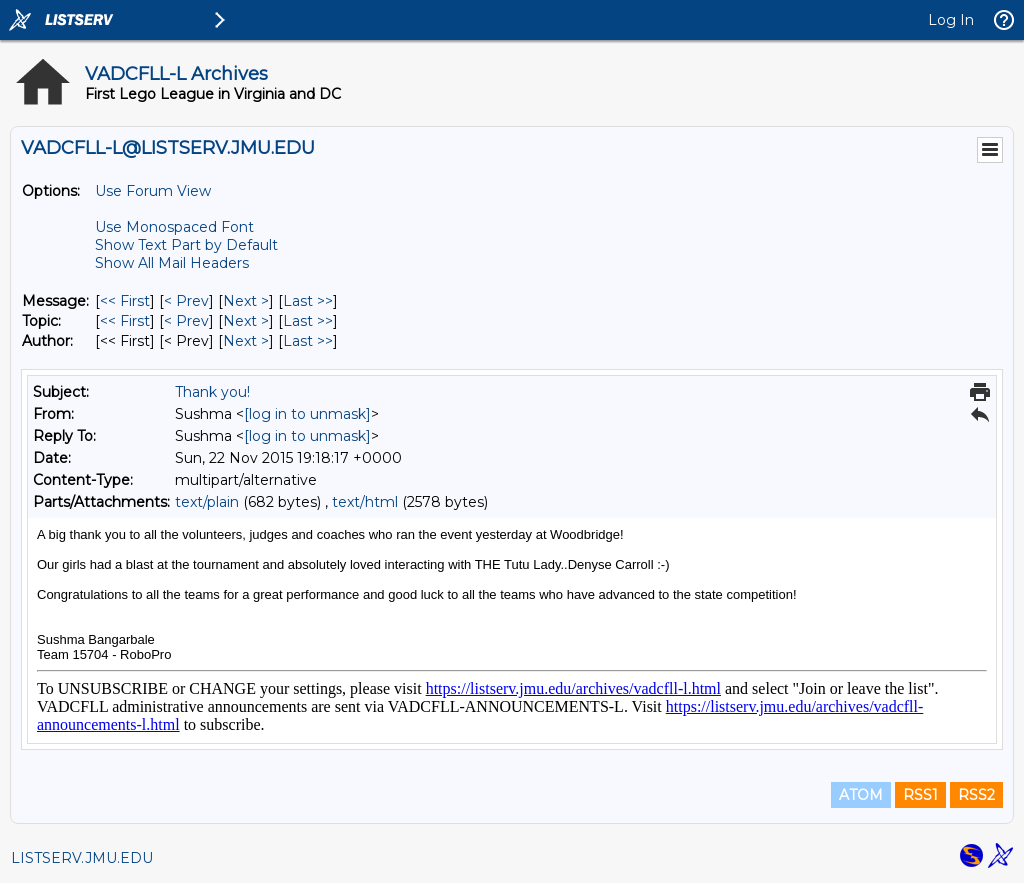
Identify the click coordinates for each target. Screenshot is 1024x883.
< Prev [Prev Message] (186, 301)
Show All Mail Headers (172, 263)
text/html (365, 502)
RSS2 (976, 795)
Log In (951, 20)
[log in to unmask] (307, 414)
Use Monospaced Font (174, 227)
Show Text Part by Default (186, 245)
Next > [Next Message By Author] (246, 341)
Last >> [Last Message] (308, 301)
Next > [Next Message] (246, 301)
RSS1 (920, 795)
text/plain (207, 502)
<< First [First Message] (125, 301)
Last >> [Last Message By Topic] (308, 321)
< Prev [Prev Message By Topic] (186, 321)
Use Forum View (153, 191)
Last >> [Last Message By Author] (308, 341)
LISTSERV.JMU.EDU (82, 858)
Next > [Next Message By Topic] (246, 321)
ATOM (861, 795)
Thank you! (212, 392)
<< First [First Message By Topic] (125, 321)
